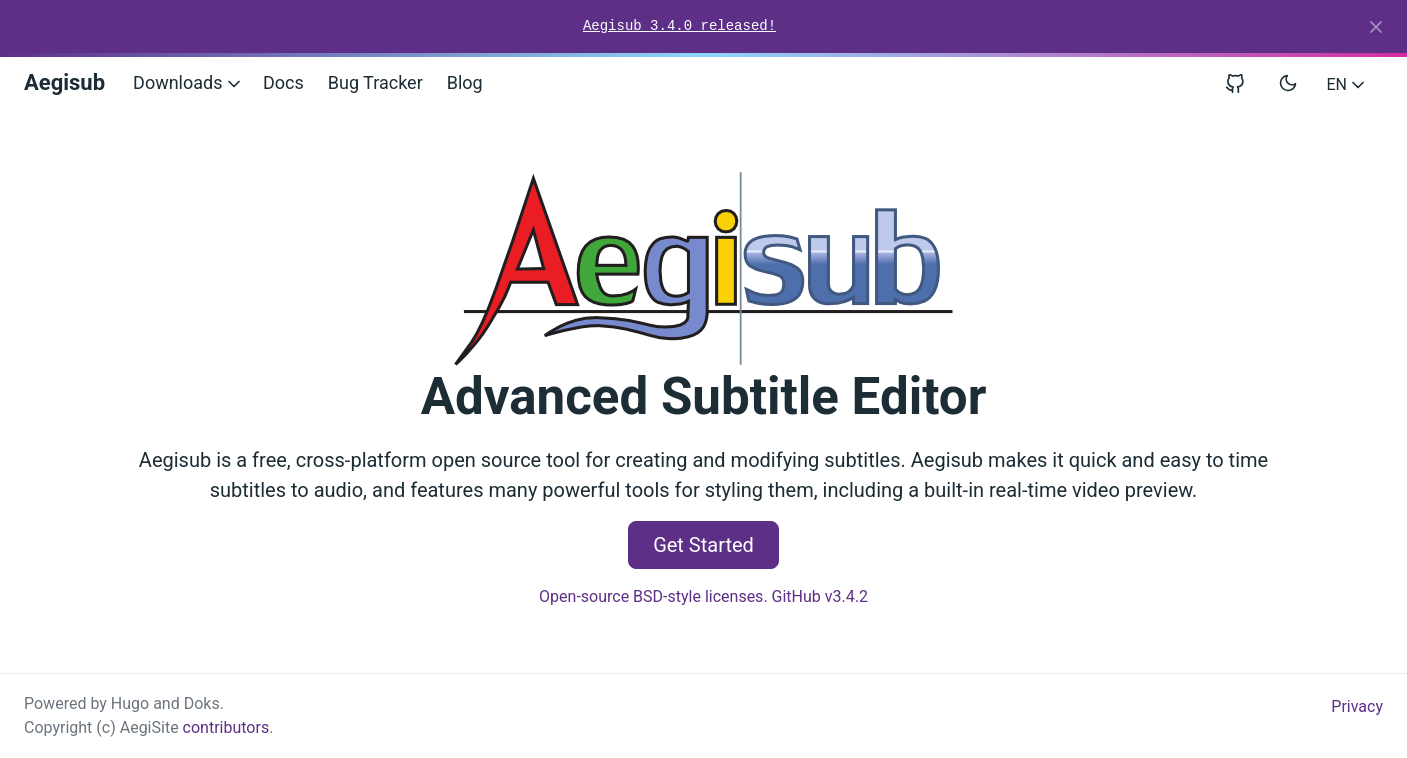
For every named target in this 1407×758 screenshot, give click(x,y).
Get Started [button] (703, 545)
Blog (465, 82)
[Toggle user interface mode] (1288, 83)
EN (1347, 84)
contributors (226, 727)
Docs (283, 82)
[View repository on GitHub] (1243, 82)
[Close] (1376, 27)
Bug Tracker (375, 82)
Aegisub (64, 82)
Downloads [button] (188, 82)
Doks (202, 703)
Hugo (130, 703)
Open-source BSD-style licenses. (653, 596)
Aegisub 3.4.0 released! (679, 26)
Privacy (1357, 706)
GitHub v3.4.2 (820, 596)
